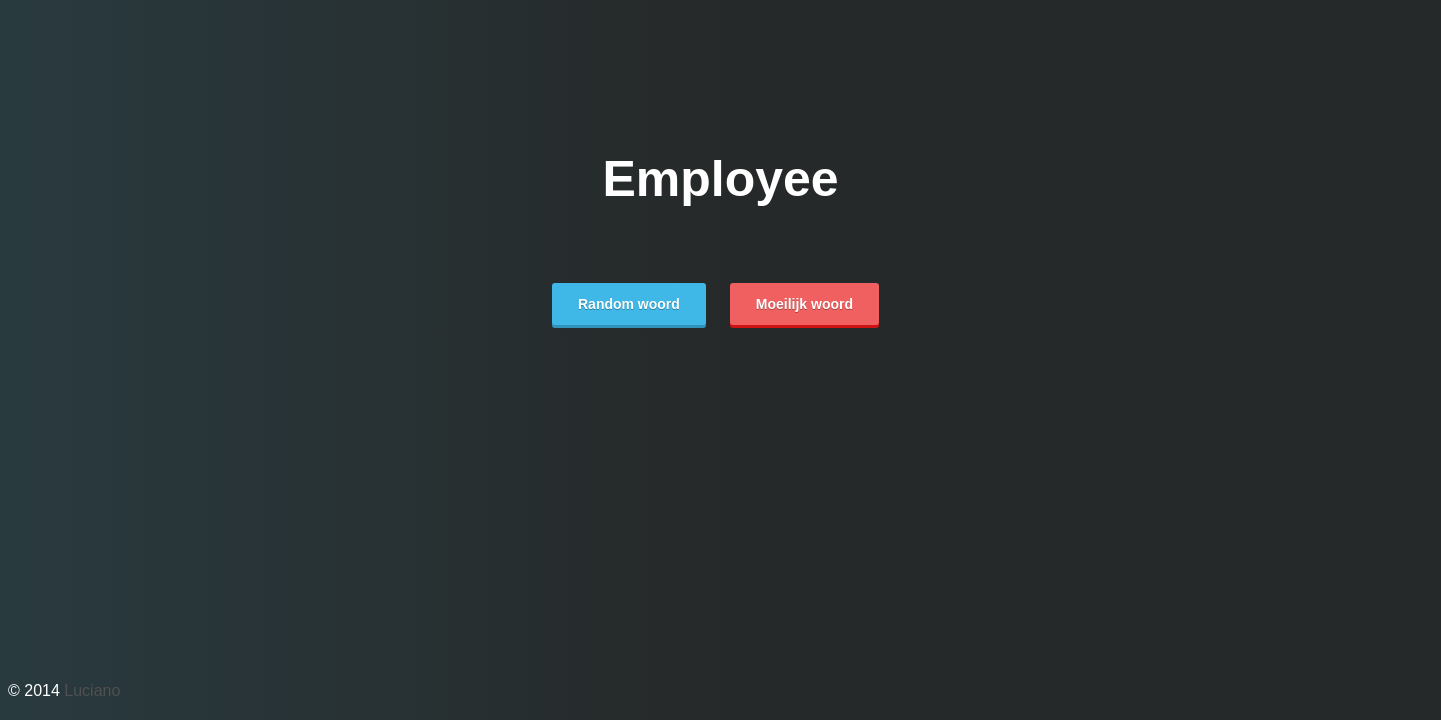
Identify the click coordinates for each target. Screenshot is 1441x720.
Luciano (92, 690)
